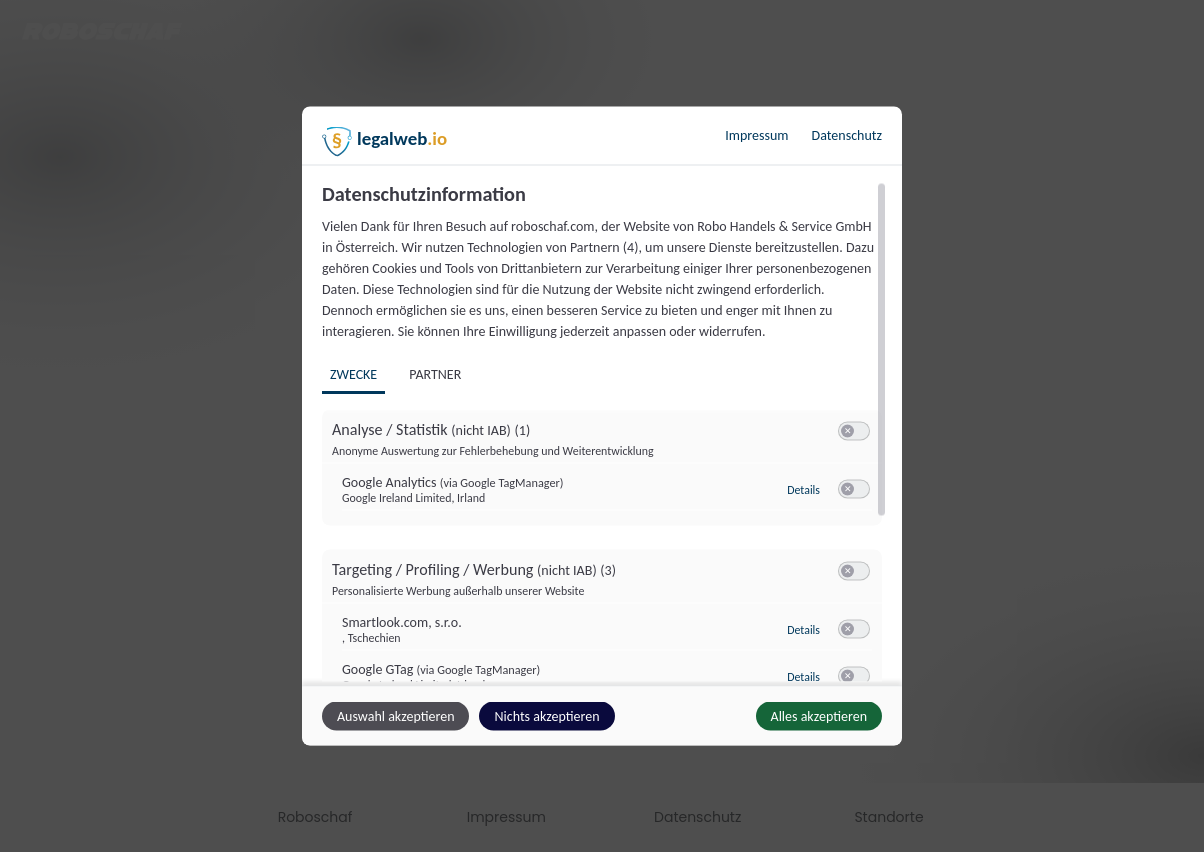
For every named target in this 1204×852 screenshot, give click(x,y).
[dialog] (602, 426)
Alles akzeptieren (819, 716)
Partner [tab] (435, 374)
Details (803, 490)
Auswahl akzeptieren (395, 716)
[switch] (854, 432)
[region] (604, 432)
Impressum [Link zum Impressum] (756, 135)
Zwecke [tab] (353, 374)
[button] (847, 431)
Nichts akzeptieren (546, 716)
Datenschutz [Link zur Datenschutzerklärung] (847, 135)
